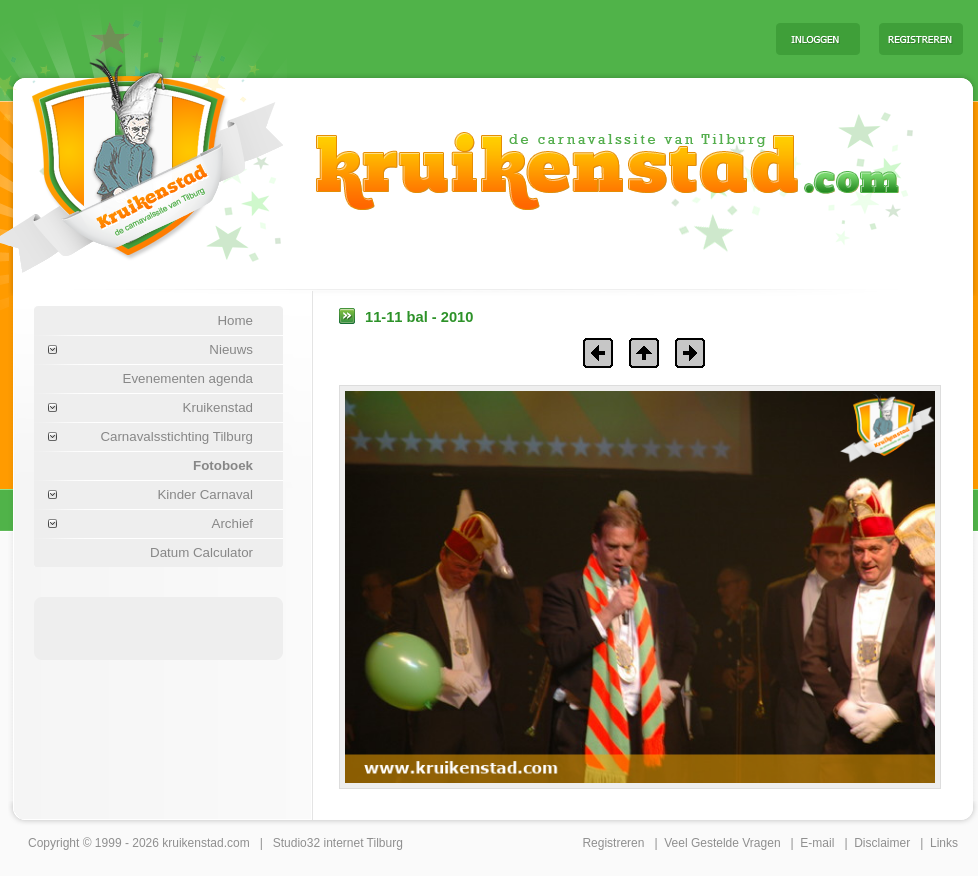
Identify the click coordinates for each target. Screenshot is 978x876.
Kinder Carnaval (205, 494)
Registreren (613, 843)
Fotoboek (223, 465)
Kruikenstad (218, 407)
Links (944, 843)
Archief (232, 523)
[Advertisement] (159, 627)
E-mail (817, 843)
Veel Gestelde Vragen (722, 843)
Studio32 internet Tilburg (338, 843)
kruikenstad (192, 843)
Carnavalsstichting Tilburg (176, 436)
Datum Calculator (201, 552)
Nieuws (231, 349)
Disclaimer (882, 843)
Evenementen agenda (188, 378)
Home (235, 320)
